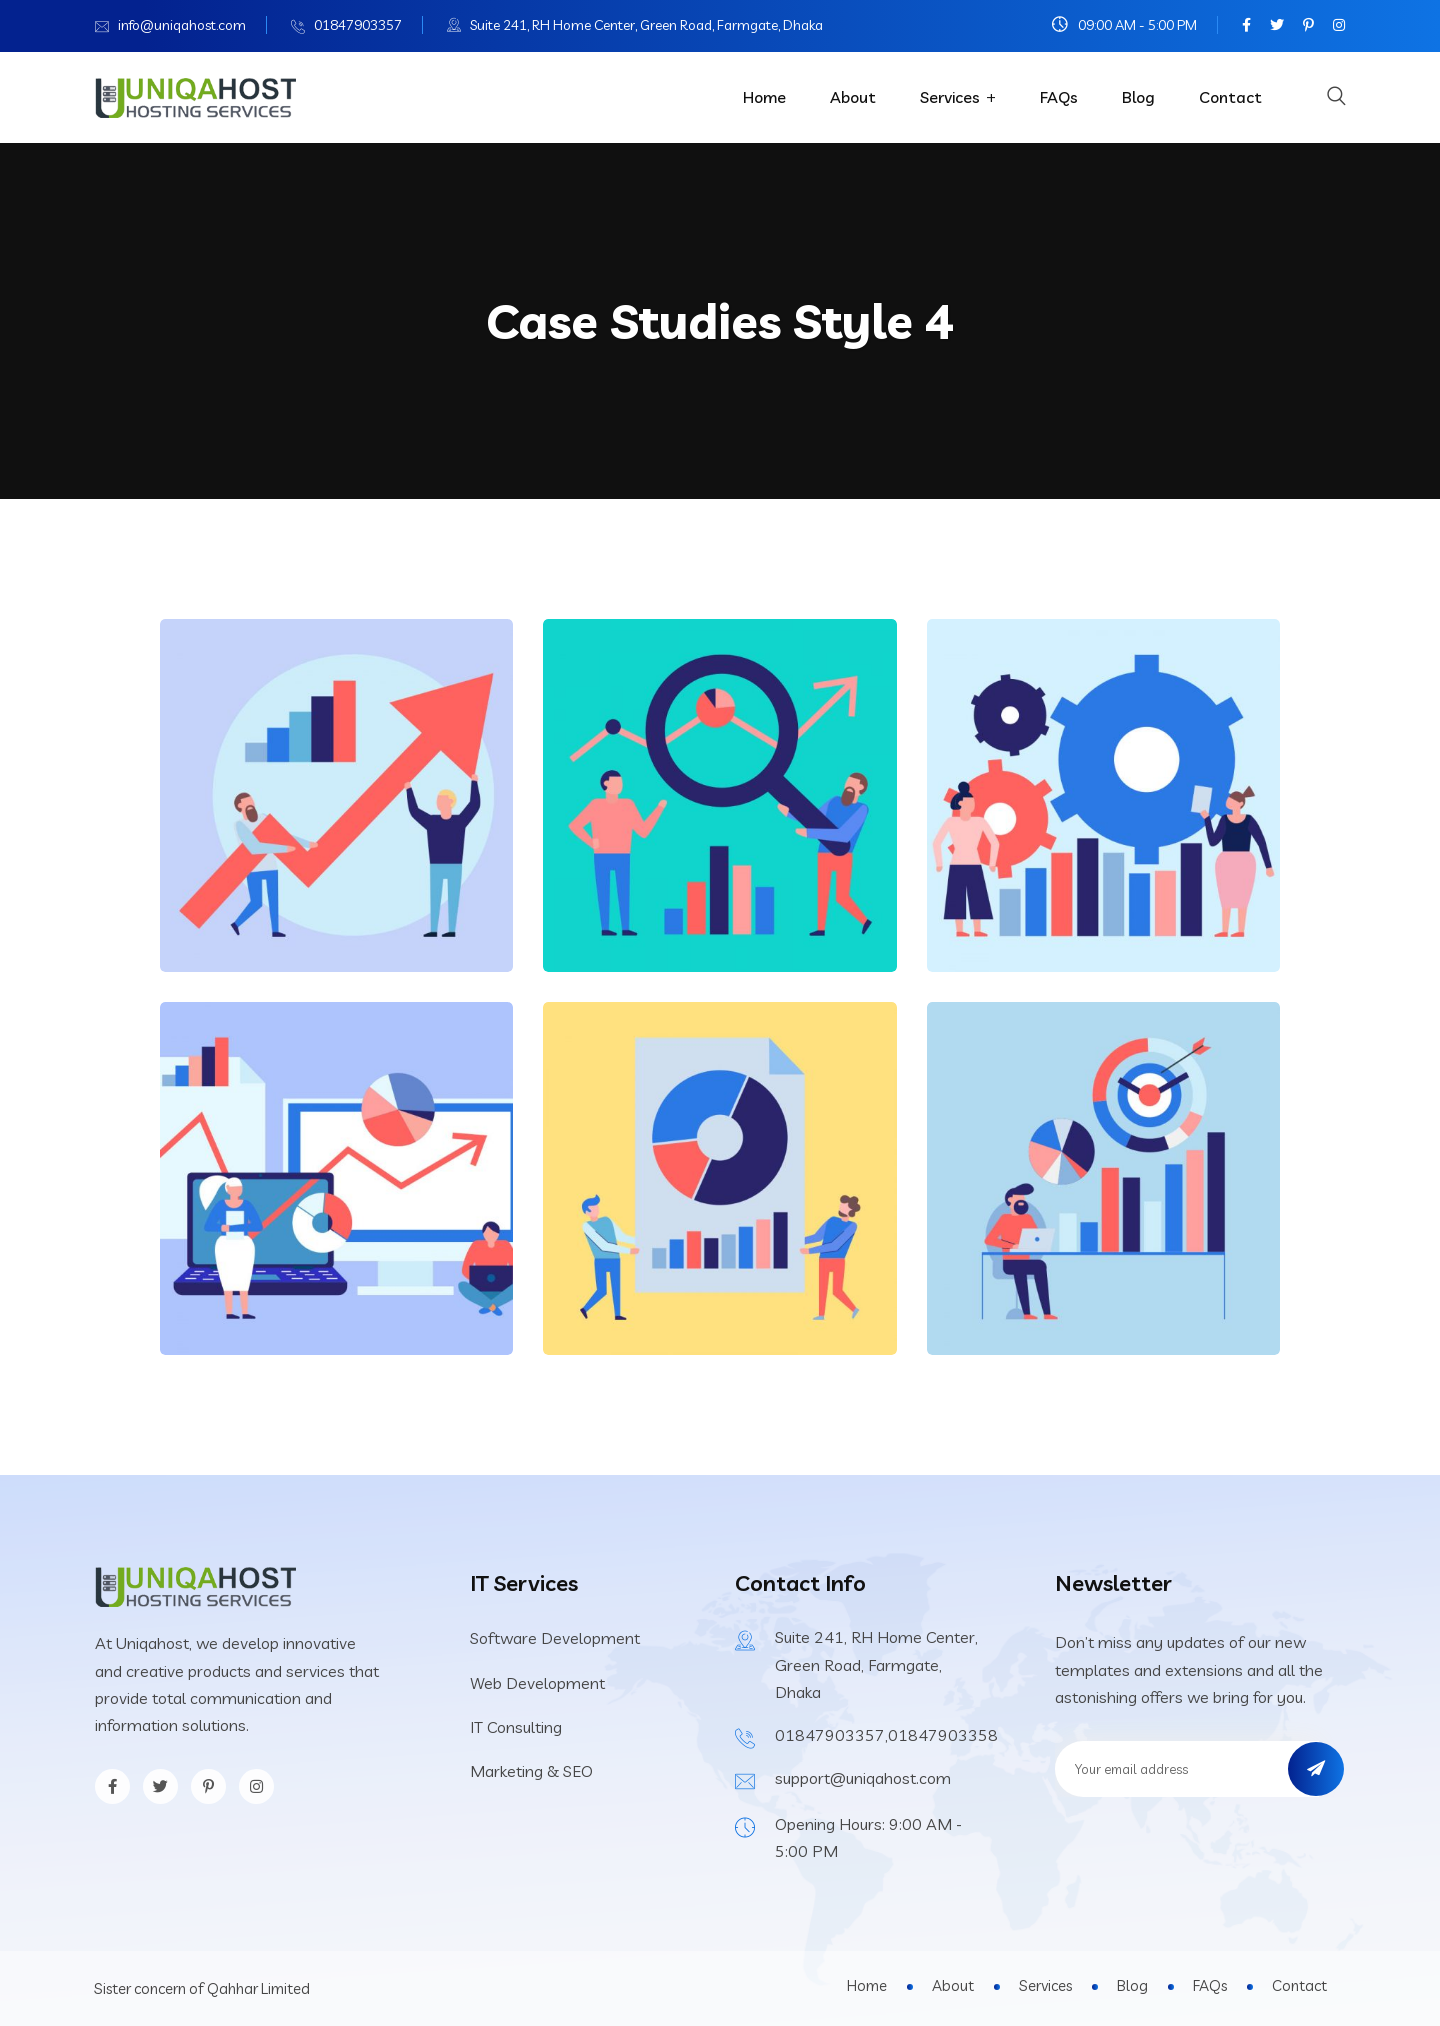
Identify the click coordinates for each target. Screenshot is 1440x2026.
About (853, 97)
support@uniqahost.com (863, 1778)
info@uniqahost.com (182, 25)
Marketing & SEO (531, 1771)
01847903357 (358, 25)
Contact (1230, 97)
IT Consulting (516, 1727)
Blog (1138, 97)
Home (764, 97)
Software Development (555, 1638)
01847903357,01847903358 (886, 1735)
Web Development (537, 1683)
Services (950, 97)
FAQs (1059, 97)
